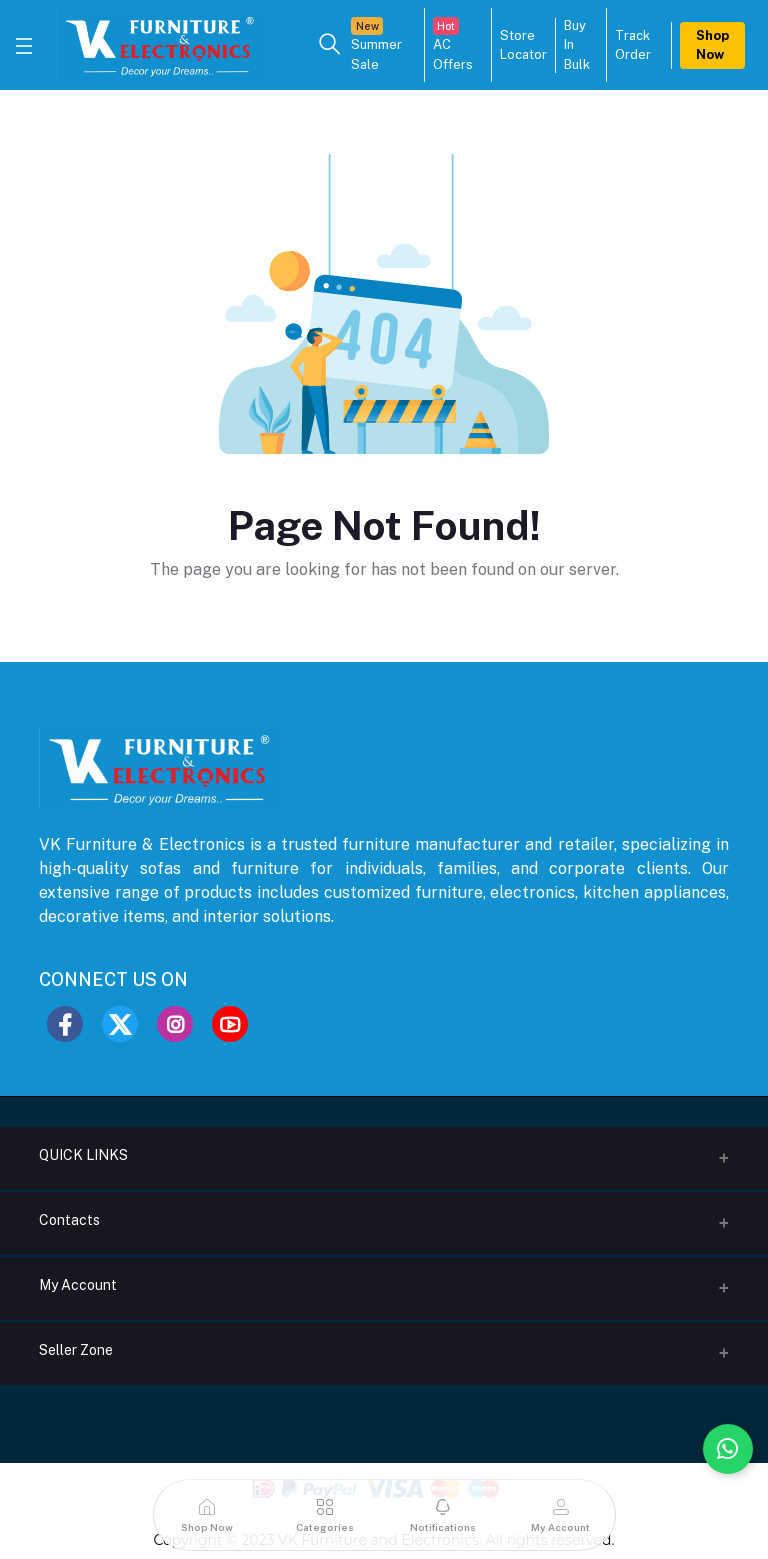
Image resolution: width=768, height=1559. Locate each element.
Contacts (69, 1220)
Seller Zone (76, 1350)
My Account (78, 1285)
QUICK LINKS (83, 1155)
